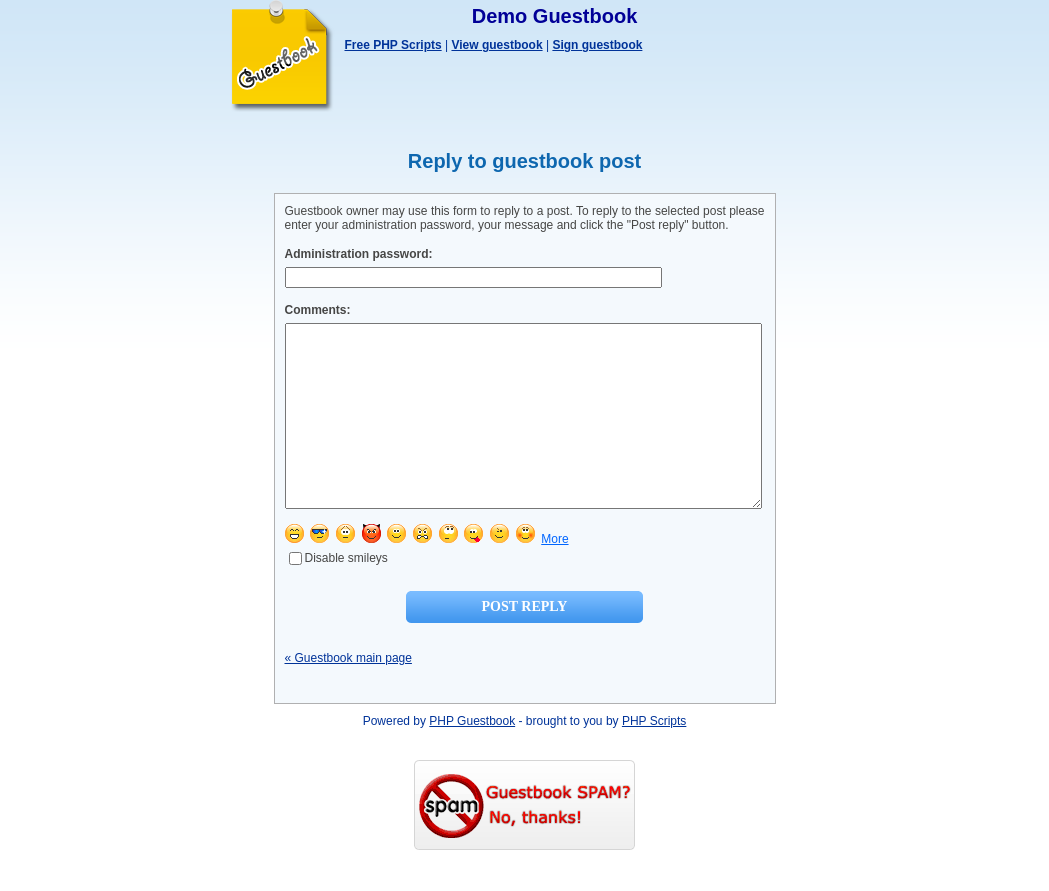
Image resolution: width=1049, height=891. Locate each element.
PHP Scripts (654, 757)
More (554, 575)
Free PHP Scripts (393, 45)
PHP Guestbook (472, 757)
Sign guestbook (597, 45)
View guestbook (496, 45)
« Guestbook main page (348, 694)
